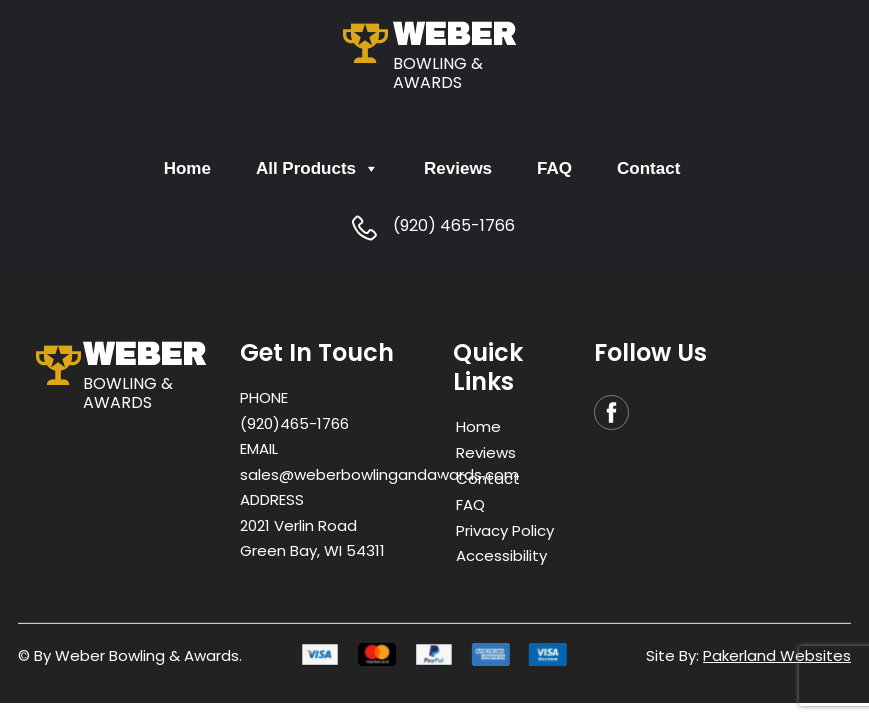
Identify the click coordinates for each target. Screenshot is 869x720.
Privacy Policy (505, 529)
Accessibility (501, 555)
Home (187, 168)
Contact (648, 168)
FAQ (554, 168)
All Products (317, 168)
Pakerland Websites (777, 655)
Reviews (458, 168)
